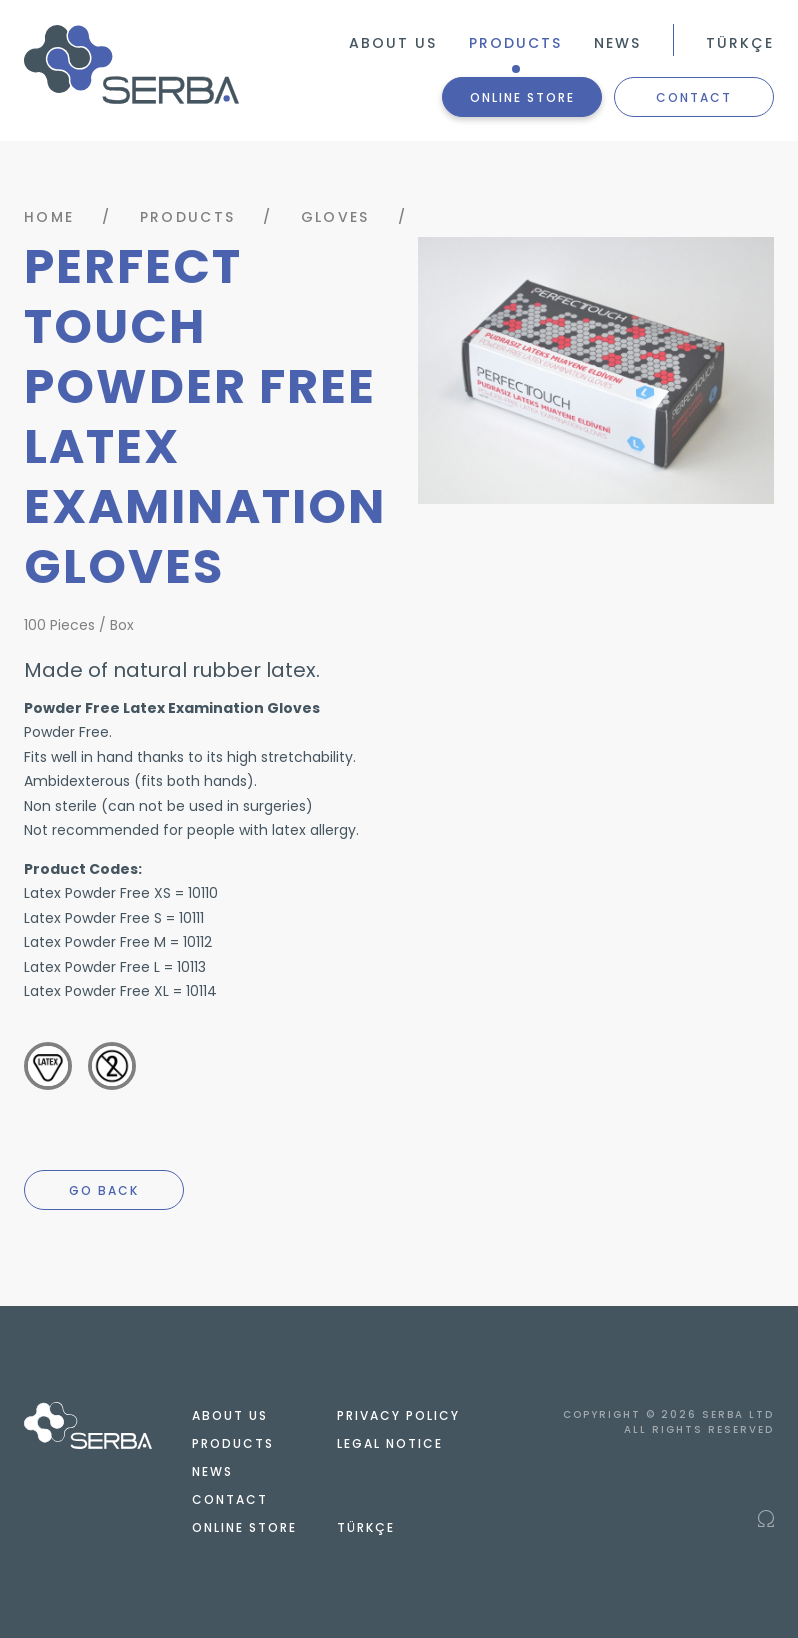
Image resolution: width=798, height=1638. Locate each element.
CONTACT (694, 97)
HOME (49, 217)
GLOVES (335, 217)
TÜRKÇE (740, 43)
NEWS (617, 43)
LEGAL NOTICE (390, 1443)
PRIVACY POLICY (398, 1415)
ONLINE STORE (522, 97)
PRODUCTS (515, 43)
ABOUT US (393, 43)
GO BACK (104, 1190)
